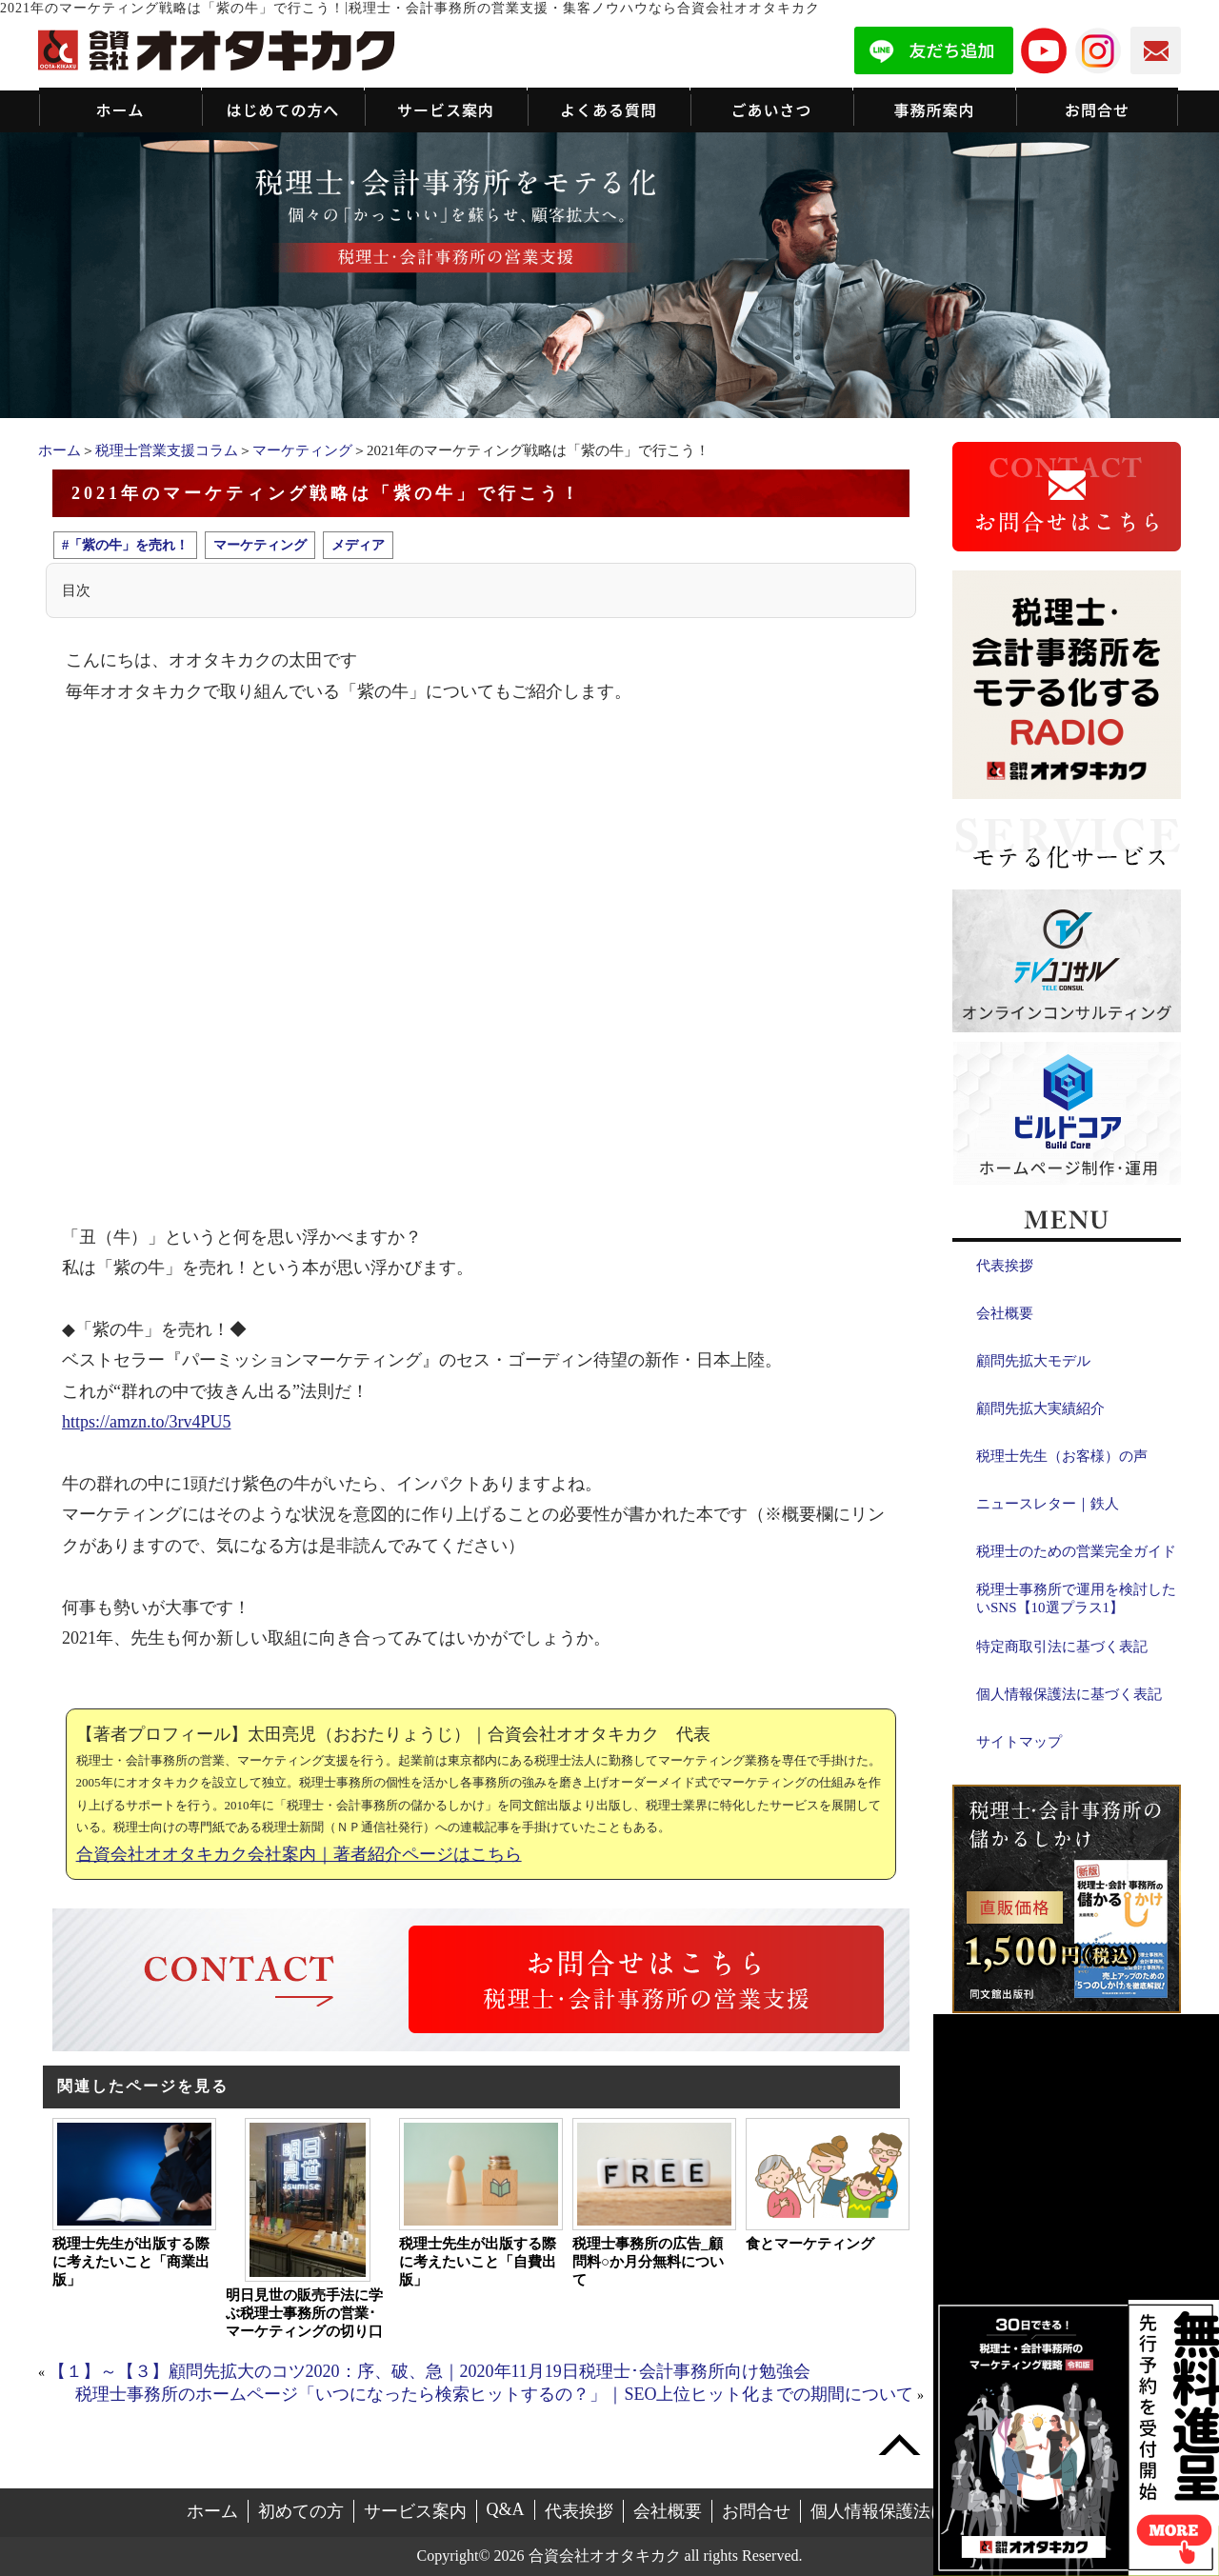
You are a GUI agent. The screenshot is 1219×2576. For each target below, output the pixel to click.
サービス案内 (415, 2511)
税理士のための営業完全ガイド (1076, 1551)
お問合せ (756, 2511)
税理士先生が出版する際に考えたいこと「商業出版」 (131, 2261)
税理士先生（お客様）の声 (1062, 1456)
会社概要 (1004, 1313)
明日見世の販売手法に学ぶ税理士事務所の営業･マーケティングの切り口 (304, 2313)
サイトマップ (1019, 1741)
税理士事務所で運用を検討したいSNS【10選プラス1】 (1076, 1598)
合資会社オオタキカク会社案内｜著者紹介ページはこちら (299, 1854)
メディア (358, 544)
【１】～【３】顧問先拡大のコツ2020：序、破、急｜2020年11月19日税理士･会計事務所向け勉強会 (429, 2371)
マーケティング (302, 450)
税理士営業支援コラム (166, 450)
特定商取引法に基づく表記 (1062, 1646)
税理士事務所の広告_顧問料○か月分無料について (648, 2261)
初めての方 (301, 2511)
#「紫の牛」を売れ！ (125, 544)
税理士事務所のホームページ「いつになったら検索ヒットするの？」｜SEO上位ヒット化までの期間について (494, 2394)
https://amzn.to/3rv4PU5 (146, 1421)
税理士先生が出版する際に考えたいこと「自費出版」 (477, 2261)
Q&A (506, 2509)
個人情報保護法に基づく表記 (1069, 1694)
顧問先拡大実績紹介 (1040, 1408)
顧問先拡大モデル (1033, 1360)
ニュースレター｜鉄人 (1047, 1503)
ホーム (59, 450)
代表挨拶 (1004, 1265)
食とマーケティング (810, 2243)
